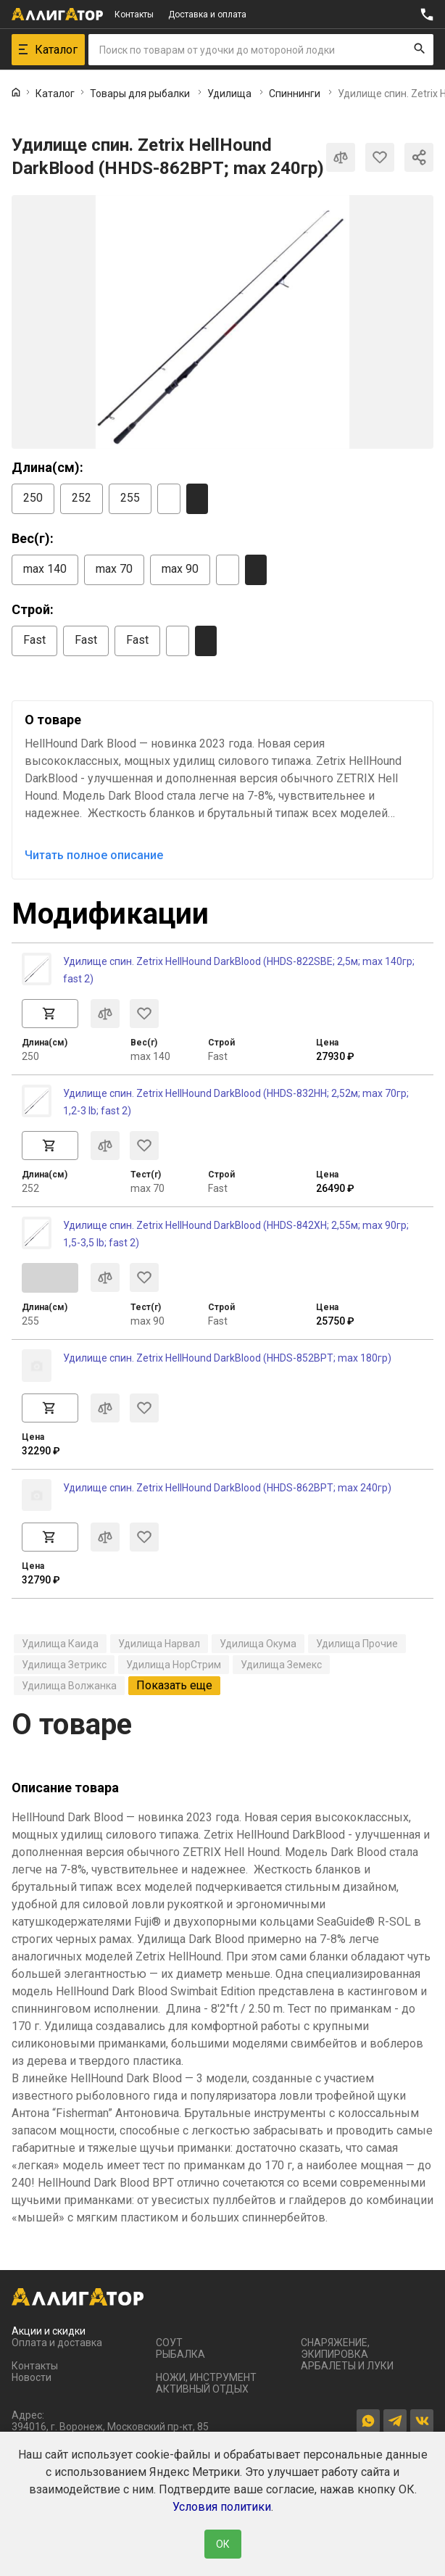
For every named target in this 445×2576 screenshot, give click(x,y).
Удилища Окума (258, 1643)
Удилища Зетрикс (64, 1664)
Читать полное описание (94, 855)
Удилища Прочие (357, 1643)
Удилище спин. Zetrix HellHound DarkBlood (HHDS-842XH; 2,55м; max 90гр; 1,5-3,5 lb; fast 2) (236, 1233)
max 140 (45, 569)
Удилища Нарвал (159, 1643)
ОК (223, 2544)
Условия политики (221, 2507)
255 (130, 498)
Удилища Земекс (281, 1664)
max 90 (180, 569)
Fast (34, 640)
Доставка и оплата (207, 14)
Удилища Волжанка (69, 1685)
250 (33, 498)
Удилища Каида (60, 1643)
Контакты (134, 14)
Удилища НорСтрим (173, 1664)
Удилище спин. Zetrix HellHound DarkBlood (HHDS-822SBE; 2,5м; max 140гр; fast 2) (239, 970)
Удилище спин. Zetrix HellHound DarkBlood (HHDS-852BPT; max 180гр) (227, 1358)
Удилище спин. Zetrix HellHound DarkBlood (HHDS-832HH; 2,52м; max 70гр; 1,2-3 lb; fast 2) (236, 1102)
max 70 (114, 569)
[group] (222, 322)
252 (81, 498)
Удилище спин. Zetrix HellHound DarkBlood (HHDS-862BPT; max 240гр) (227, 1488)
